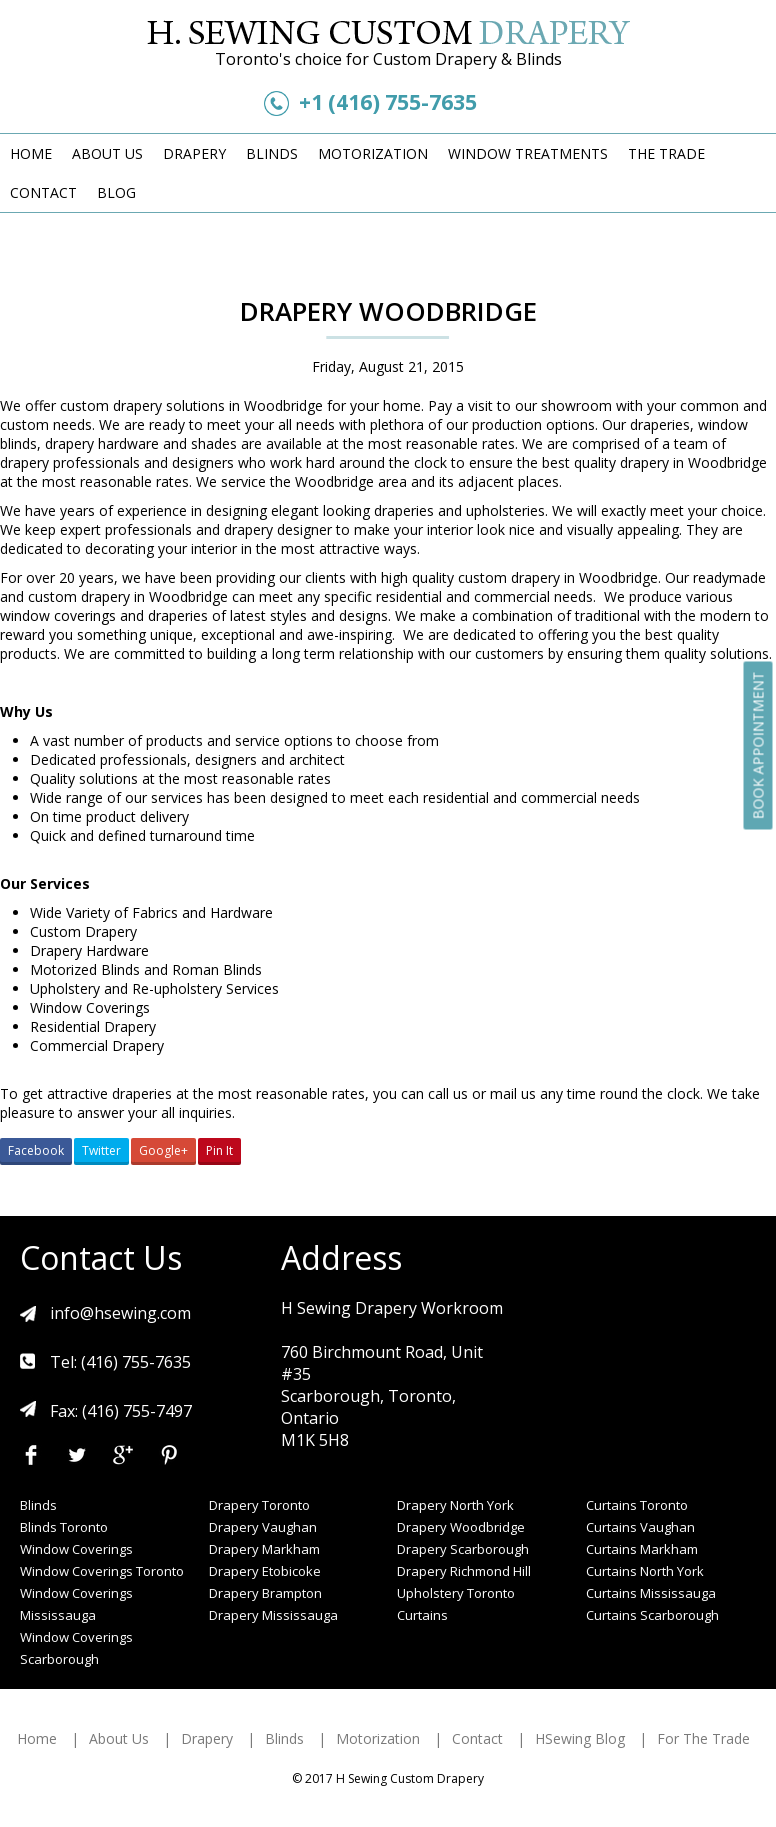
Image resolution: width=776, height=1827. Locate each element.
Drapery (194, 153)
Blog (116, 192)
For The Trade (703, 1738)
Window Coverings (76, 1549)
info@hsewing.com (120, 1313)
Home (31, 153)
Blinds (272, 153)
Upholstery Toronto (456, 1593)
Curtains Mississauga (651, 1593)
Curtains (422, 1615)
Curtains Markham (642, 1549)
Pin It (219, 1150)
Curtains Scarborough (652, 1615)
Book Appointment (758, 745)
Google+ (163, 1150)
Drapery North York (455, 1505)
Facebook (36, 1150)
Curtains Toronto (637, 1505)
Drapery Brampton (265, 1593)
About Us (107, 153)
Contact (43, 192)
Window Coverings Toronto (102, 1571)
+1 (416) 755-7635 (388, 102)
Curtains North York (645, 1571)
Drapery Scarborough (463, 1549)
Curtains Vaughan (640, 1527)
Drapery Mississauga (273, 1615)
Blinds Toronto (64, 1527)
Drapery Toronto (259, 1505)
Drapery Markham (264, 1549)
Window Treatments (528, 153)
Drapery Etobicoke (265, 1571)
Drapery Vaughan (263, 1527)
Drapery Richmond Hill (464, 1571)
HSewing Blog (580, 1738)
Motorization (373, 153)
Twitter (101, 1150)
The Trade (666, 153)
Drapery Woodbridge (461, 1527)
